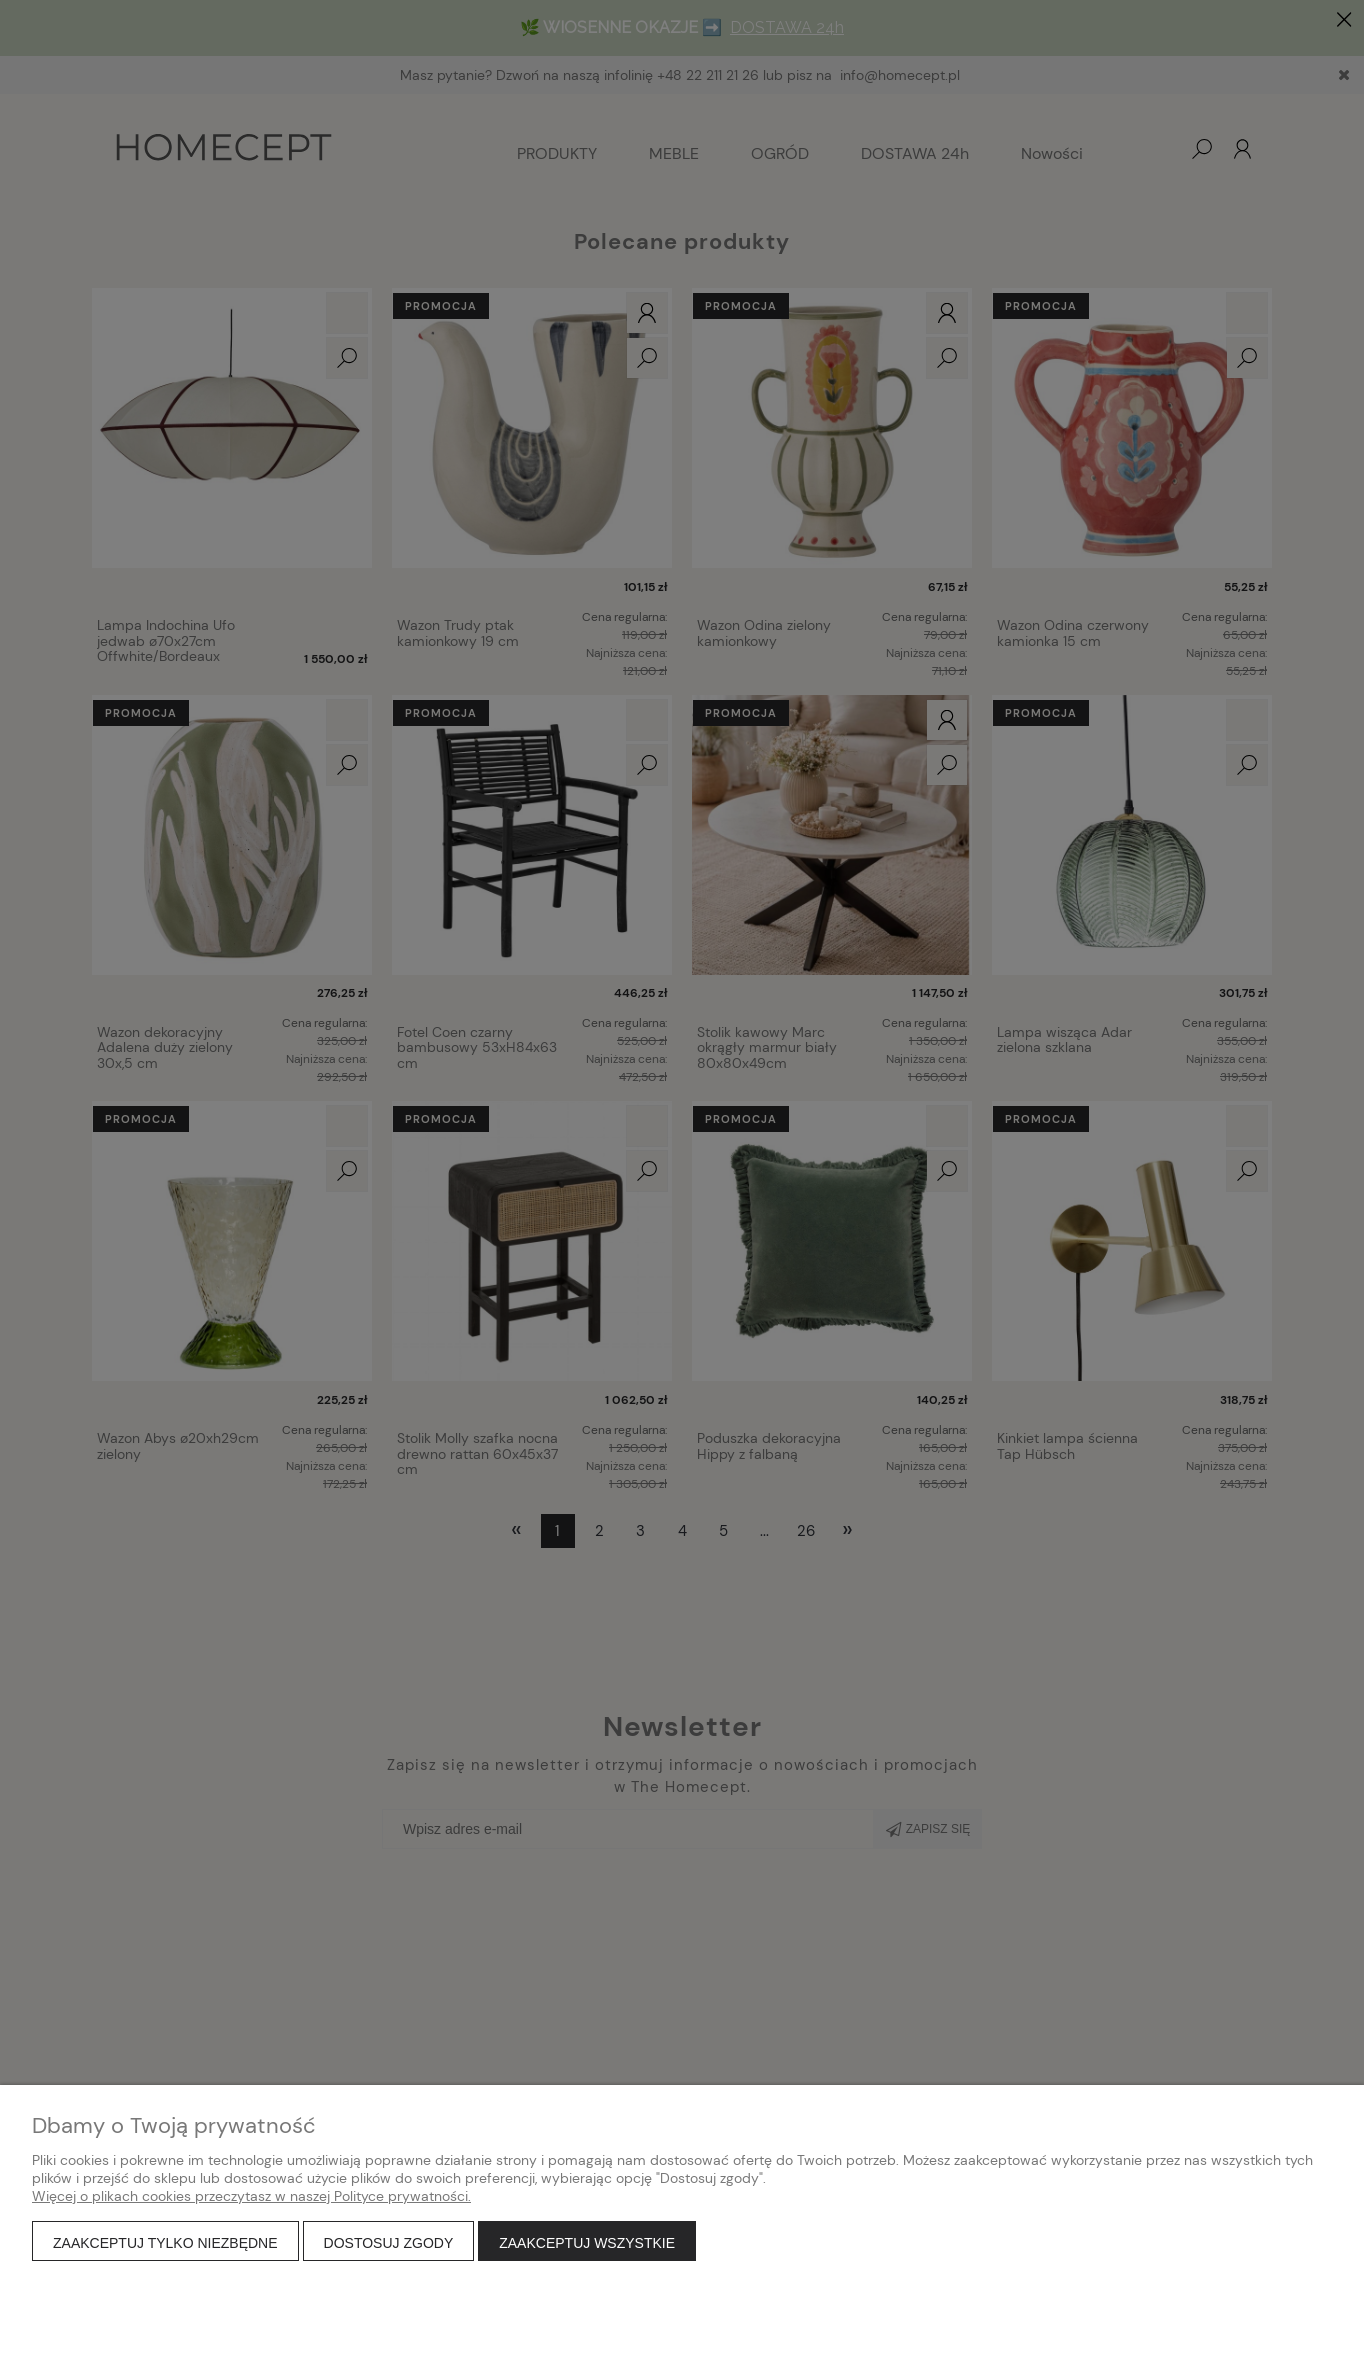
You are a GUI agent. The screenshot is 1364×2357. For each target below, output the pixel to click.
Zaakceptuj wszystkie (587, 2243)
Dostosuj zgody (389, 2243)
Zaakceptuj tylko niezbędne (165, 2243)
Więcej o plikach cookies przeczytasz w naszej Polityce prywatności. (251, 2196)
